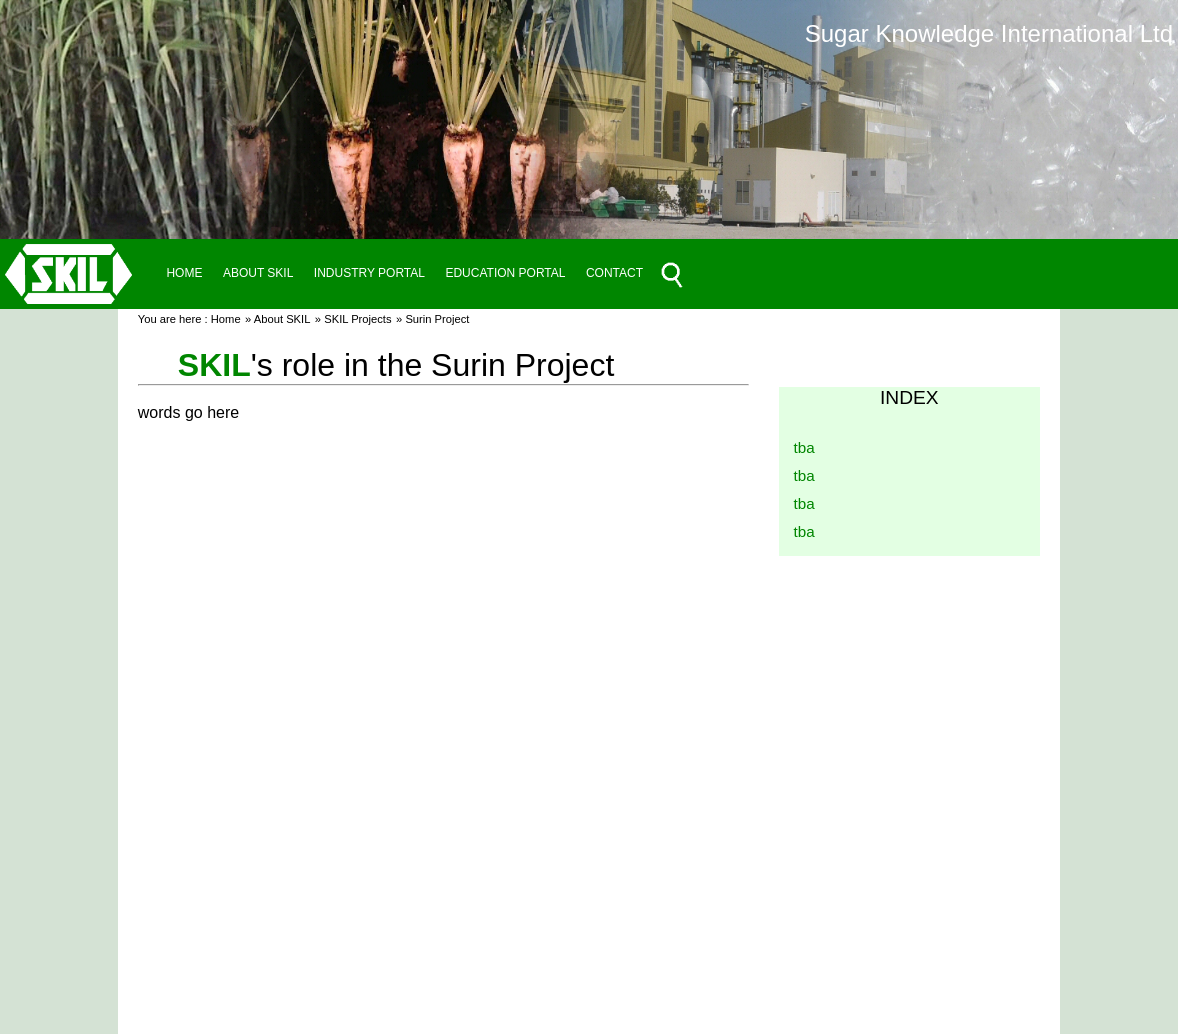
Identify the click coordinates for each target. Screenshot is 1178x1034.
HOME (184, 273)
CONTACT (614, 273)
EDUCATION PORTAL (505, 273)
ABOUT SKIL (258, 273)
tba (804, 447)
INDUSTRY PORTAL (369, 273)
